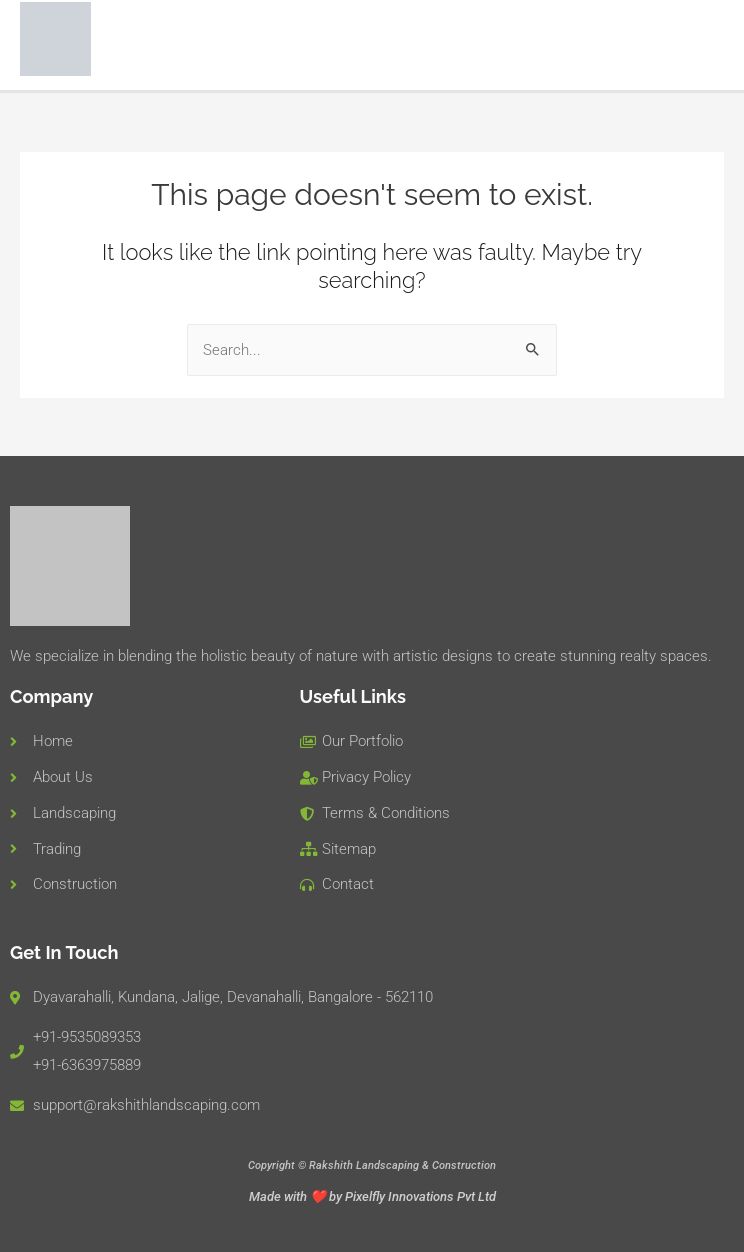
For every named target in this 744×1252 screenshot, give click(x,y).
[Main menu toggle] (703, 41)
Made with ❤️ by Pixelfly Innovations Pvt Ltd (372, 1196)
